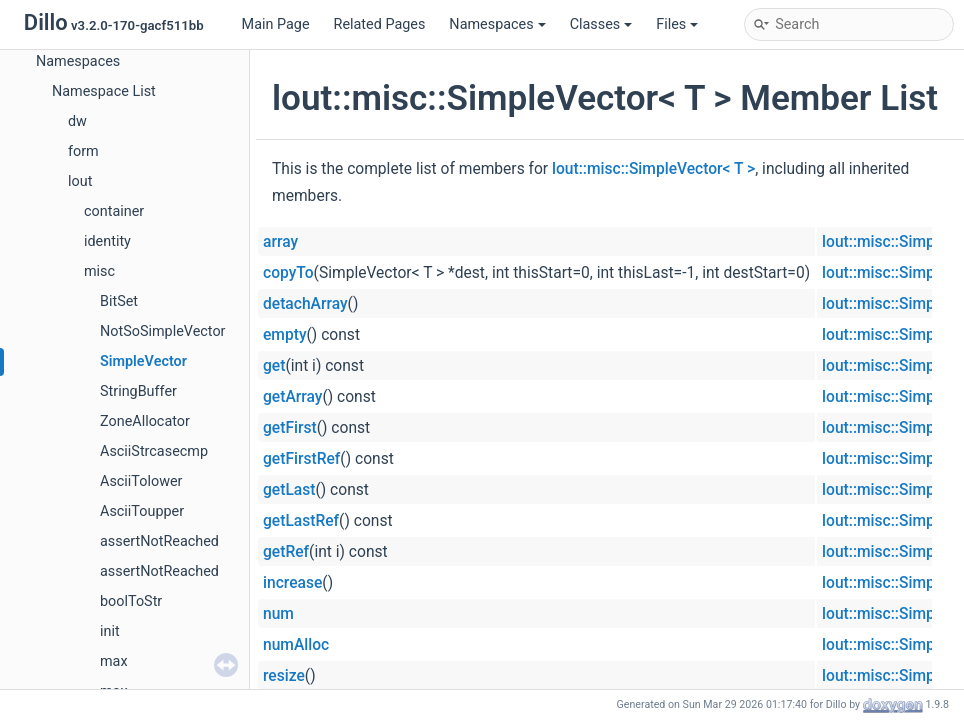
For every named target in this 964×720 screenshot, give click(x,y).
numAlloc (296, 645)
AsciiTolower (141, 481)
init (110, 631)
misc (99, 271)
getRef (286, 552)
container (114, 211)
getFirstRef (301, 459)
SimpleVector (143, 361)
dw (77, 121)
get (274, 366)
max (114, 661)
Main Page (276, 24)
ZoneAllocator (145, 421)
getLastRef (301, 521)
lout (80, 181)
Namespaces (497, 24)
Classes (601, 24)
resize (284, 676)
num (278, 614)
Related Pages (380, 24)
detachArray (305, 304)
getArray (292, 397)
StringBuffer (138, 391)
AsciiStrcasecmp (154, 451)
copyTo (288, 273)
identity (107, 241)
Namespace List (104, 91)
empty (285, 335)
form (83, 151)
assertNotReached (159, 541)
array (280, 242)
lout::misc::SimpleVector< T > (653, 169)
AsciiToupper (142, 511)
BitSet (119, 301)
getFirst (290, 428)
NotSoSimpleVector (162, 331)
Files (677, 24)
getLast (289, 490)
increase (292, 583)
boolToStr (131, 601)
